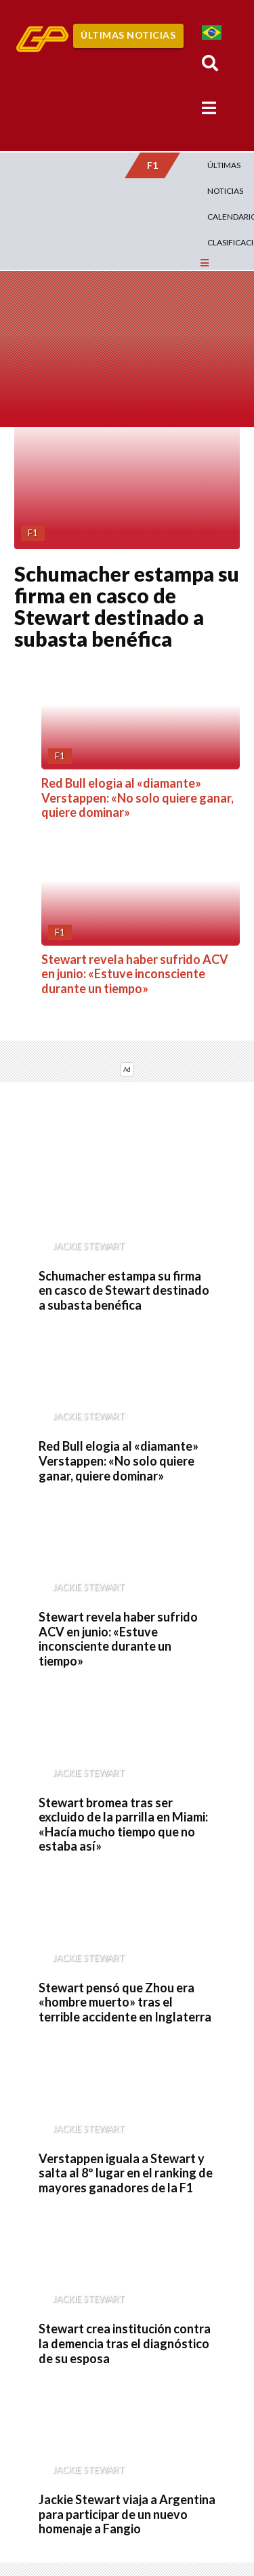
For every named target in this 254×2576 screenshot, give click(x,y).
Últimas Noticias (128, 35)
